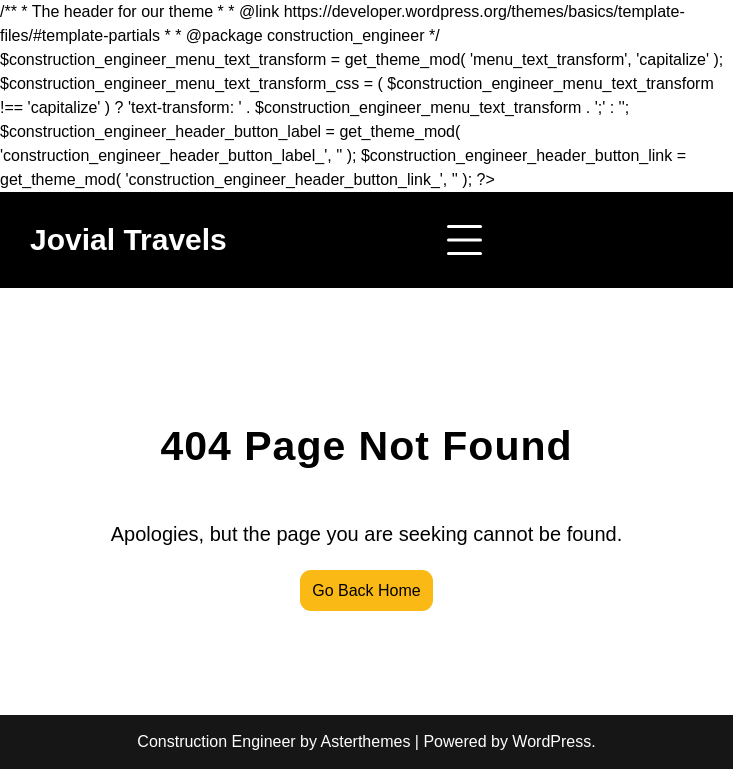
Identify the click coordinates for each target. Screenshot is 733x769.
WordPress (551, 741)
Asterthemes (366, 741)
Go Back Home (366, 590)
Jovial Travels (128, 239)
